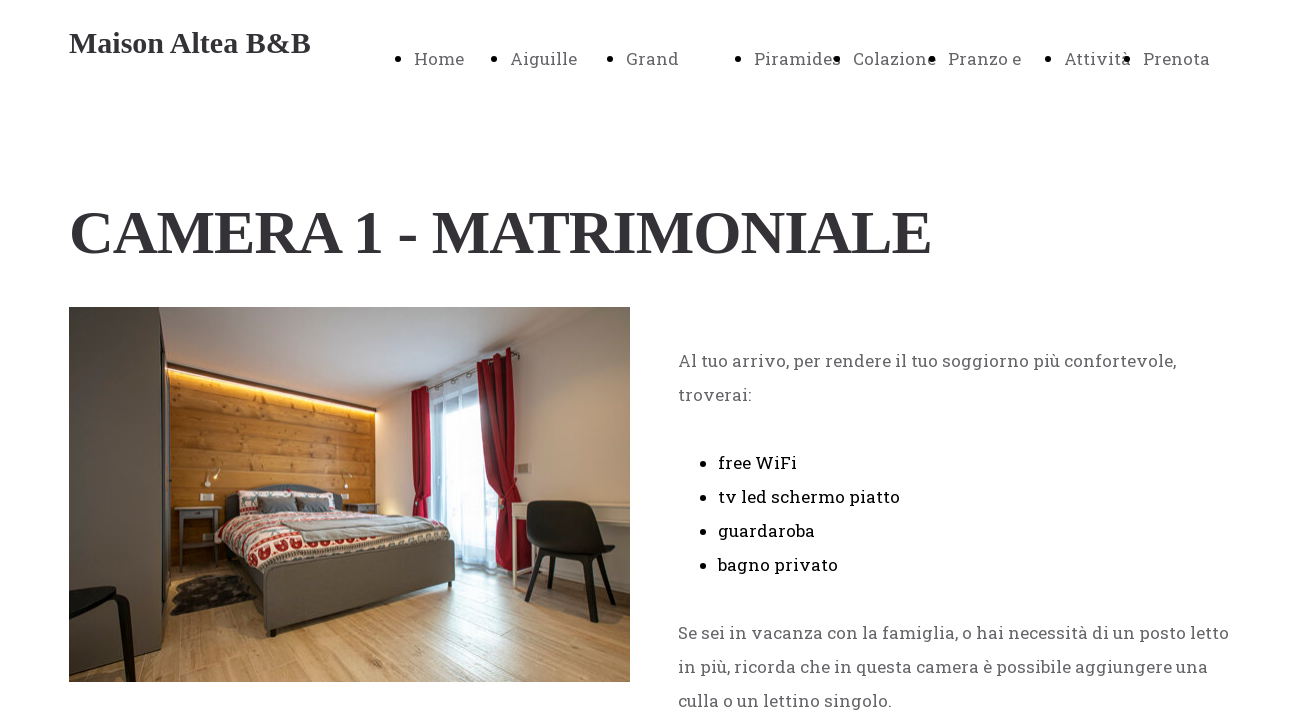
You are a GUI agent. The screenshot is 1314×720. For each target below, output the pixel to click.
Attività (1097, 58)
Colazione (894, 58)
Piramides (797, 58)
